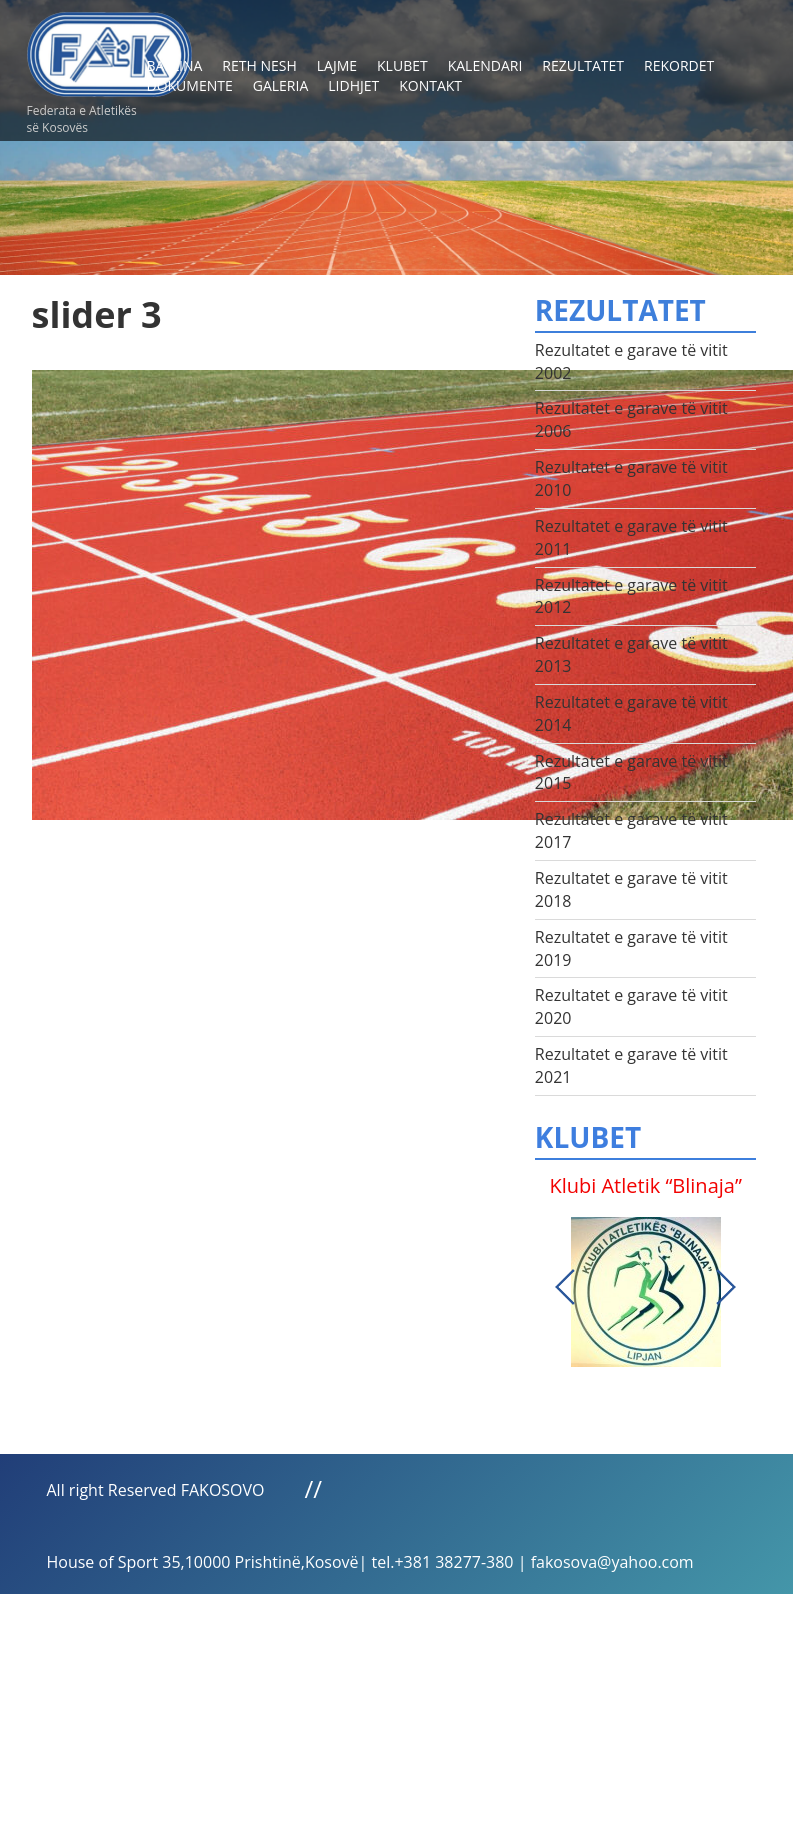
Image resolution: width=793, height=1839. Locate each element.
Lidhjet (353, 85)
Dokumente (190, 85)
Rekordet (679, 65)
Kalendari (485, 65)
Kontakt (430, 85)
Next (726, 1287)
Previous (565, 1287)
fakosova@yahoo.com (612, 1562)
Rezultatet (583, 65)
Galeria (281, 85)
